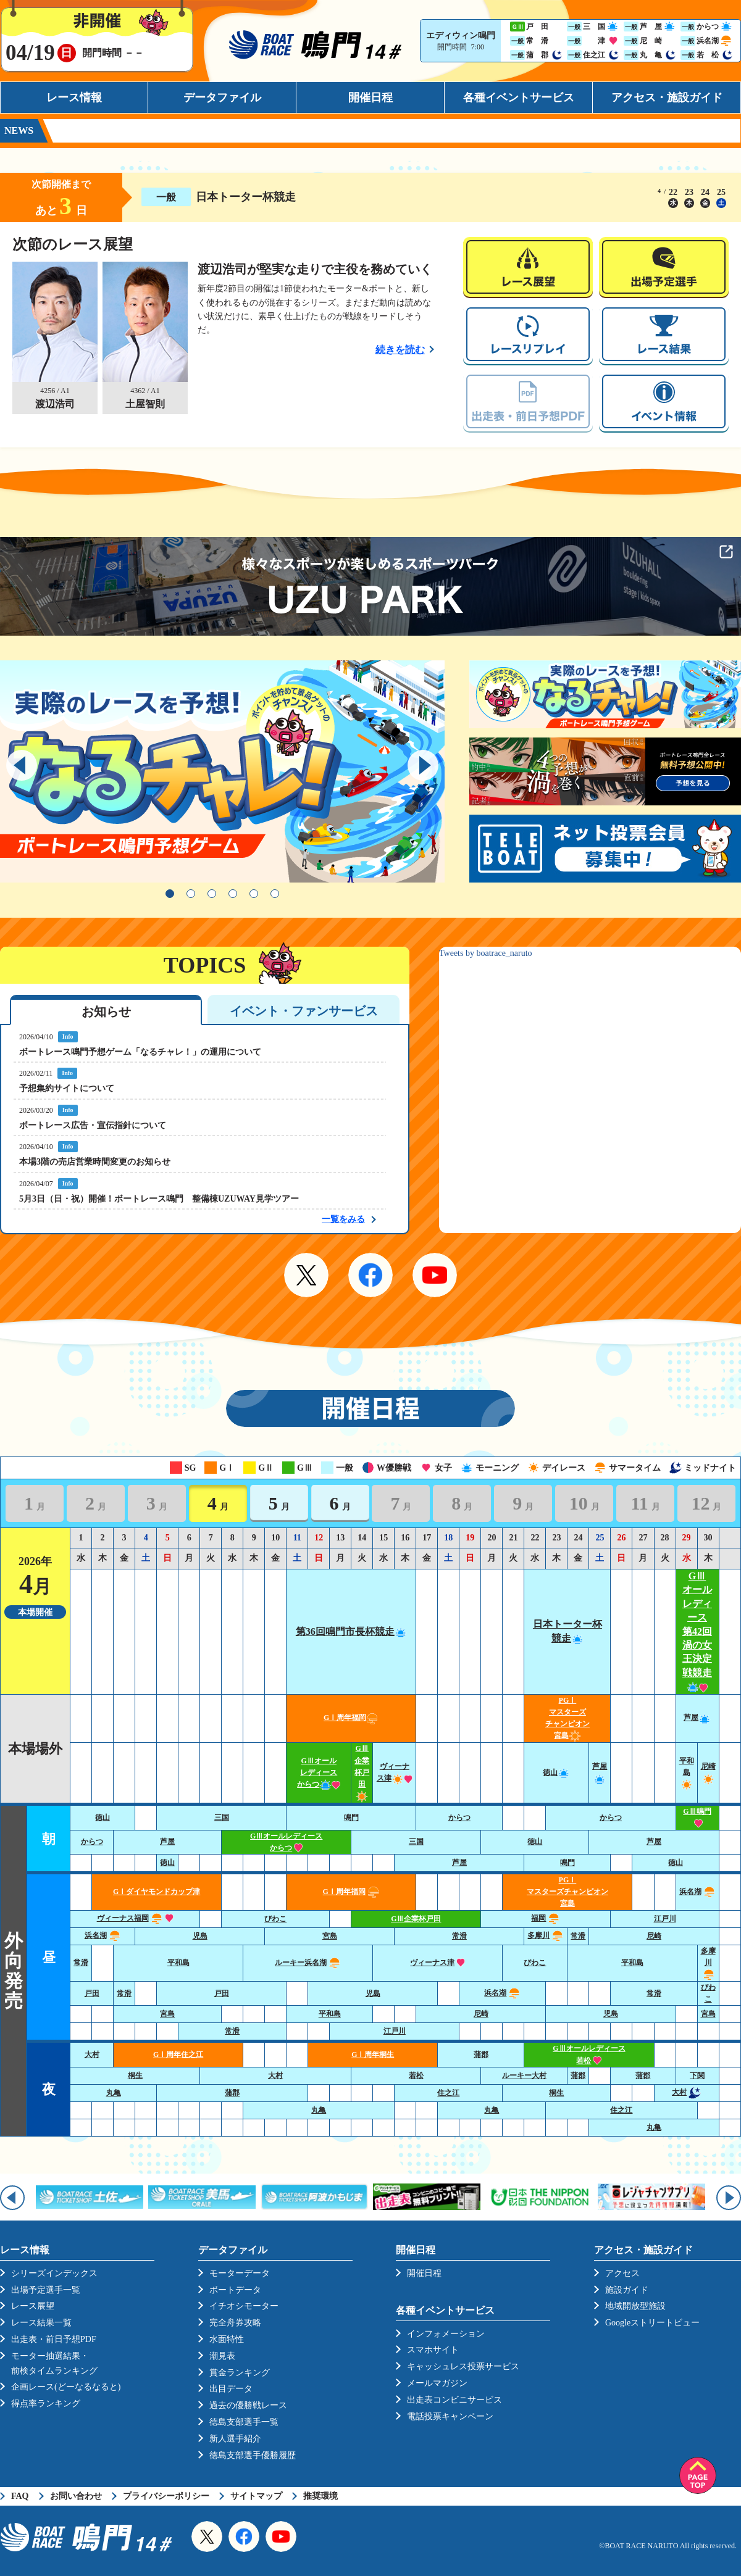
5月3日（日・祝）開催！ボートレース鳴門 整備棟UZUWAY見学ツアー (159, 1198)
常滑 (459, 1936)
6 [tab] (274, 893)
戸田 (92, 1993)
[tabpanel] (222, 771)
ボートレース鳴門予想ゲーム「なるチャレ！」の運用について (140, 1052)
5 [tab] (253, 893)
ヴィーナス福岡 (135, 1918)
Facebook (370, 1275)
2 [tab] (190, 893)
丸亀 (113, 2092)
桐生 (135, 2075)
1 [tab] (169, 893)
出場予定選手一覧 (45, 2290)
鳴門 (351, 1817)
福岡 (545, 1918)
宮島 (329, 1936)
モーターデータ (239, 2273)
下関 (697, 2075)
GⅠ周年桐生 (372, 2054)
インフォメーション (446, 2333)
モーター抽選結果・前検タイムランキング (54, 2363)
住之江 (448, 2092)
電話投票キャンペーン (450, 2416)
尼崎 (654, 1936)
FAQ (20, 2496)
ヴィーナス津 (437, 1962)
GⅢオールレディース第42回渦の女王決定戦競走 (697, 1631)
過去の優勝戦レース (248, 2405)
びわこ (275, 1918)
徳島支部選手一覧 (243, 2422)
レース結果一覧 (41, 2322)
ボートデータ (235, 2290)
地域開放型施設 (635, 2306)
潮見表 (222, 2356)
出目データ (231, 2388)
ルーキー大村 (524, 2075)
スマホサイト (433, 2349)
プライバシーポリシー (166, 2496)
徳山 (556, 1772)
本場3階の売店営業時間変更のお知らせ (94, 1161)
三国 (221, 1817)
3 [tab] (211, 893)
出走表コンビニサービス (454, 2399)
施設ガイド (626, 2290)
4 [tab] (232, 893)
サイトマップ (256, 2496)
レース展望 (32, 2306)
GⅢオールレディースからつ (318, 1772)
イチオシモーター (243, 2306)
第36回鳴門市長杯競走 (351, 1631)
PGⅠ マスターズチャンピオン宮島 (567, 1892)
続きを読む (400, 350)
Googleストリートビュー (652, 2322)
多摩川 (545, 1935)
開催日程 (370, 97)
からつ (459, 1817)
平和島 (686, 1772)
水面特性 (226, 2339)
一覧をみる (343, 1219)
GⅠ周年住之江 (178, 2054)
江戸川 (665, 1918)
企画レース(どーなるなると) (65, 2386)
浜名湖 (697, 1891)
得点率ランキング (45, 2403)
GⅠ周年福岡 (351, 1717)
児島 (200, 1936)
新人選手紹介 (235, 2438)
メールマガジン (437, 2383)
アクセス (622, 2273)
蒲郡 (481, 2054)
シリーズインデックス (54, 2273)
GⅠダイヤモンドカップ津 (156, 1891)
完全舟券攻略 (235, 2322)
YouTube (434, 1275)
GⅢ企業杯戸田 (361, 1772)
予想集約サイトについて (66, 1088)
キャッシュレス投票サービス (463, 2366)
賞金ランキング (239, 2372)
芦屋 (697, 1717)
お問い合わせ (76, 2496)
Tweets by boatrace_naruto (485, 953)
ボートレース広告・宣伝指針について (92, 1125)
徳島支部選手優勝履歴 (252, 2455)
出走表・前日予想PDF (53, 2339)
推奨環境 (320, 2496)
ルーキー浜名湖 (308, 1962)
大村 (92, 2054)
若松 (416, 2075)
